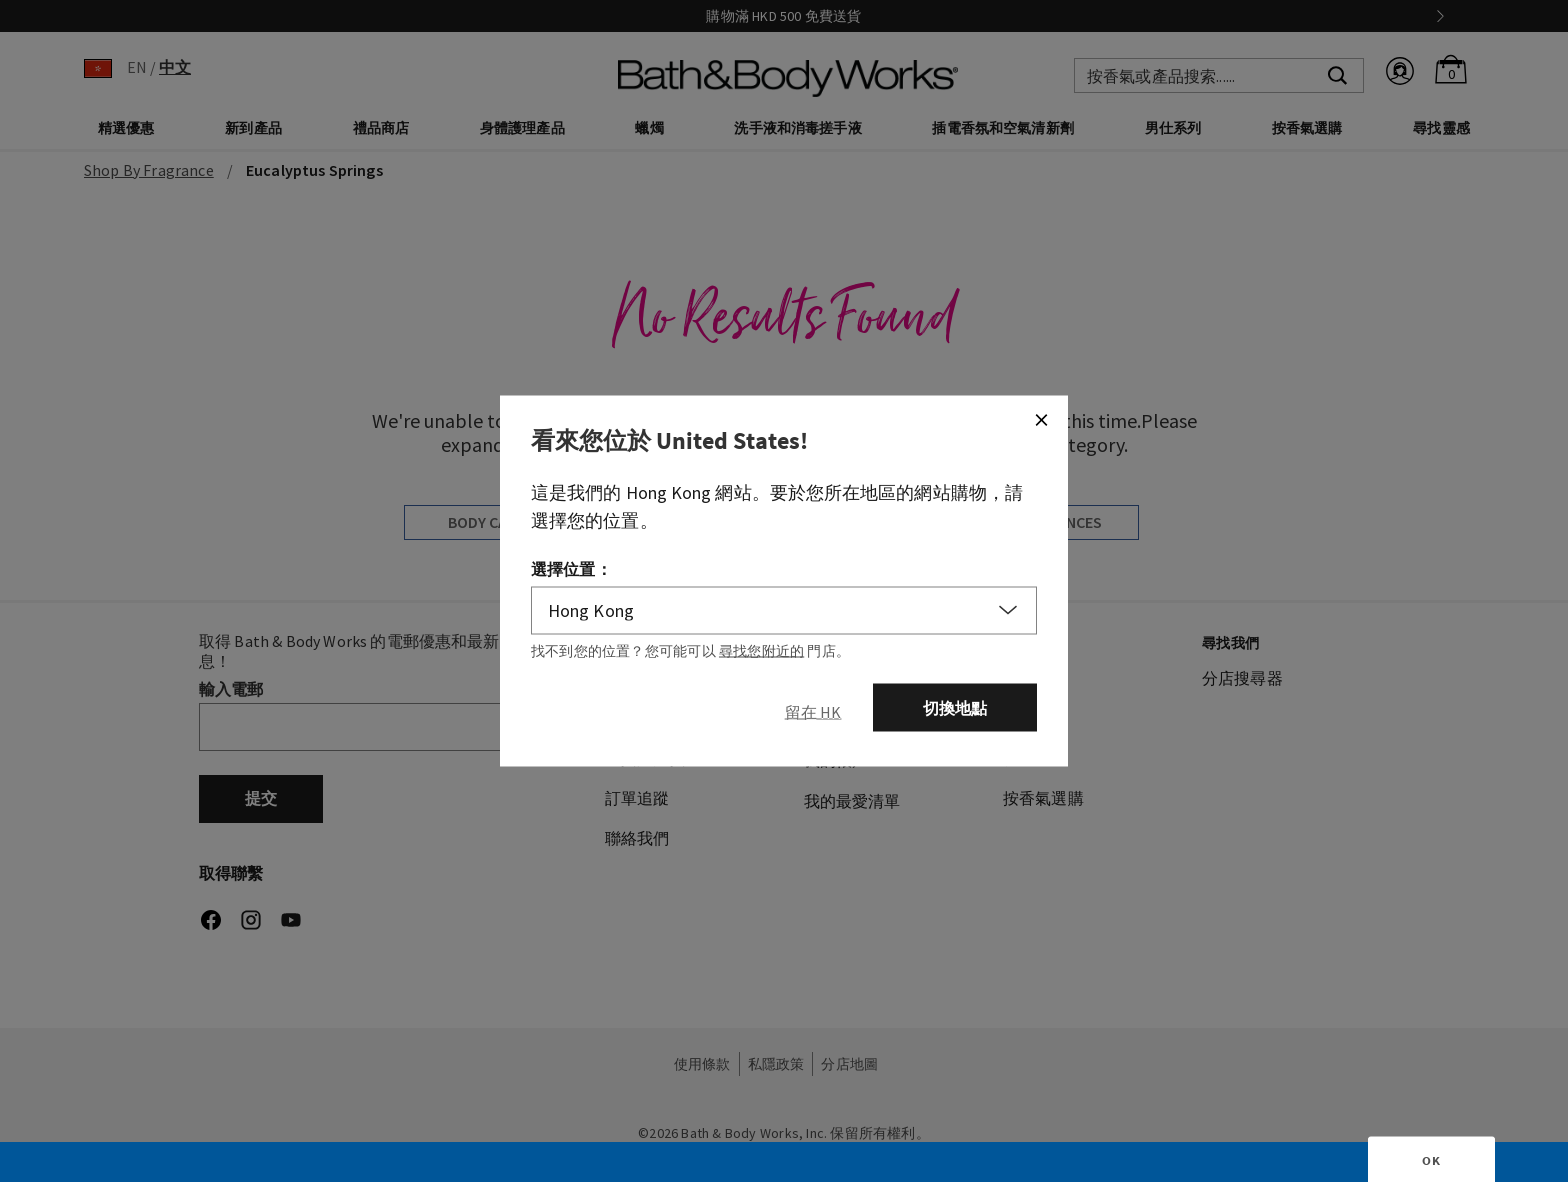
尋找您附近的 (761, 650)
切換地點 (955, 707)
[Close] (1041, 419)
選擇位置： (571, 568)
